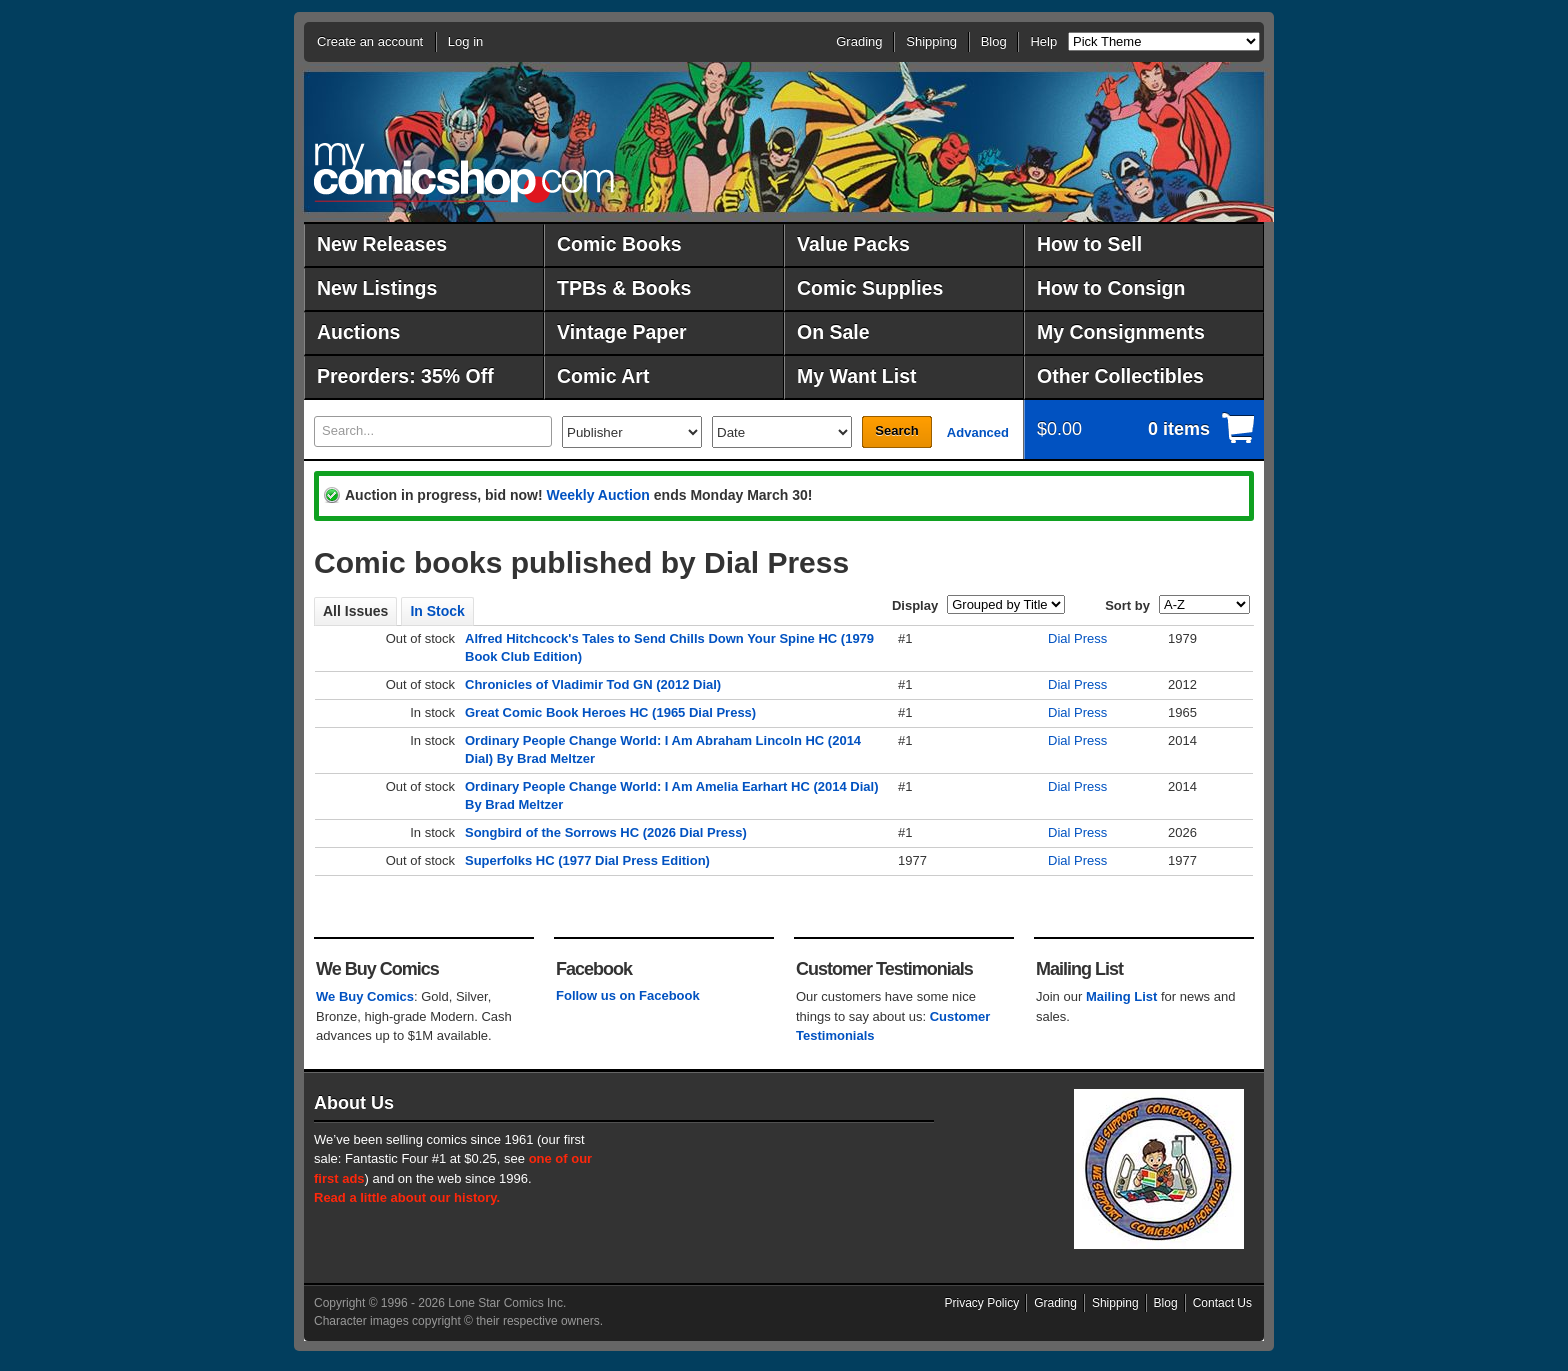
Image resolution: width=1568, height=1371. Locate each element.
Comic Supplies (870, 288)
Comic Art (603, 376)
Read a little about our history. (407, 1197)
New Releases (382, 244)
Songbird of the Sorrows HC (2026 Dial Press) (606, 832)
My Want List (857, 376)
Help (1043, 41)
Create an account (370, 41)
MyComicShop (464, 172)
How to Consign (1111, 288)
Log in (465, 41)
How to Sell (1089, 244)
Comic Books (619, 244)
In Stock (437, 611)
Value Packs (853, 244)
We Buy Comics (365, 996)
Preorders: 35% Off (405, 376)
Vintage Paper (622, 332)
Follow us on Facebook (628, 995)
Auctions (358, 332)
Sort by (1127, 605)
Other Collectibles (1120, 376)
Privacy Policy (982, 1303)
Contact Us (1222, 1303)
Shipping (931, 41)
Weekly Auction (597, 495)
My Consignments (1121, 332)
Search (896, 430)
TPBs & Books (624, 288)
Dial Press (1077, 638)
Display (915, 605)
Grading (859, 41)
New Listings (377, 288)
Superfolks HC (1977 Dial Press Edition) (587, 860)
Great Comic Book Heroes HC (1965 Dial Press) (610, 712)
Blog (994, 41)
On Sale (833, 332)
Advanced (978, 432)
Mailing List (1122, 996)
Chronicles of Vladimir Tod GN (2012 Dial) (593, 684)
